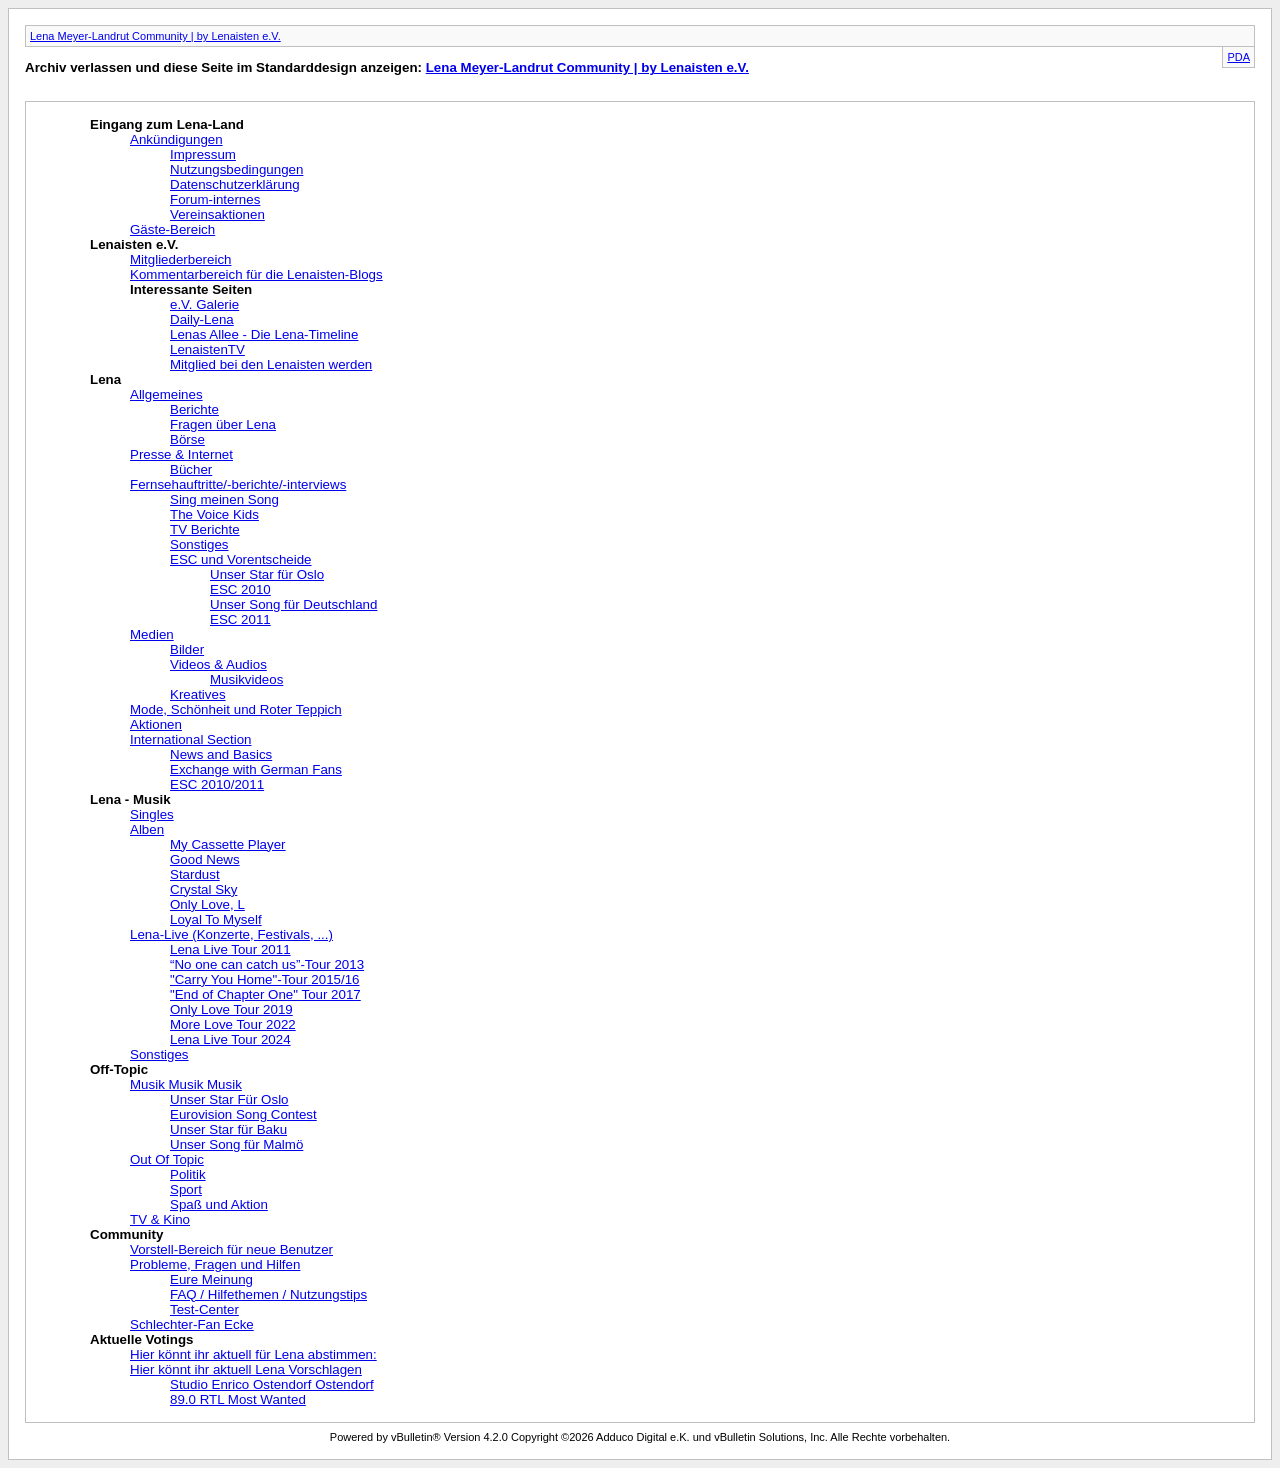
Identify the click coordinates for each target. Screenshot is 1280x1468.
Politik (188, 1174)
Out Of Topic (167, 1159)
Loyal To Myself (216, 919)
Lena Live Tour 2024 (230, 1039)
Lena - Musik (130, 799)
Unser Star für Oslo (267, 574)
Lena (105, 379)
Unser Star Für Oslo (229, 1099)
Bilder (187, 649)
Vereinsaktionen (217, 214)
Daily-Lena (202, 319)
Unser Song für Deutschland (293, 604)
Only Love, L (207, 904)
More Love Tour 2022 (233, 1024)
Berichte (194, 409)
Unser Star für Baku (228, 1129)
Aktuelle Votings (141, 1339)
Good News (205, 859)
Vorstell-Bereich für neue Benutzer (231, 1249)
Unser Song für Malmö (236, 1144)
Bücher (191, 469)
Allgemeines (166, 394)
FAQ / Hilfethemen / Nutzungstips (268, 1294)
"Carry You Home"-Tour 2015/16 (265, 979)
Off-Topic (119, 1069)
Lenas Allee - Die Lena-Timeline (264, 334)
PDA (1238, 57)
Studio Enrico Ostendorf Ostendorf (272, 1384)
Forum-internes (215, 199)
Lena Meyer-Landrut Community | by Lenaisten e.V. (155, 36)
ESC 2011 (240, 619)
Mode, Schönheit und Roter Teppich (236, 709)
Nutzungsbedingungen (236, 169)
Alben (147, 829)
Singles (152, 814)
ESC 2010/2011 (217, 784)
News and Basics (221, 754)
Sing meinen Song (224, 499)
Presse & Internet (181, 454)
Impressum (203, 154)
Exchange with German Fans (256, 769)
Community (126, 1234)
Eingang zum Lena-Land (167, 124)
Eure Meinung (211, 1279)
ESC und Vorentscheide (241, 559)
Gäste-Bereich (172, 229)
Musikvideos (246, 679)
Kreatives (198, 694)
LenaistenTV (207, 349)
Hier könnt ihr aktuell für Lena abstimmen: (253, 1354)
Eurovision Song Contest (243, 1114)
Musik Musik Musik (186, 1084)
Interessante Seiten (191, 289)
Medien (152, 634)
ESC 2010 (240, 589)
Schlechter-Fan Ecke (192, 1324)
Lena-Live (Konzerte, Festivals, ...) (231, 934)
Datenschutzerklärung (235, 184)
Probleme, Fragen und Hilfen (215, 1264)
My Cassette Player (228, 844)
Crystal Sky (203, 889)
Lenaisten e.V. (134, 244)
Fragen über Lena (223, 424)
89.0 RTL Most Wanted (238, 1399)
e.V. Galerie (204, 304)
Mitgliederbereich (181, 259)
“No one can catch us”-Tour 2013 (267, 964)
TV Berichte (205, 529)
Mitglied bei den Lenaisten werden (271, 364)
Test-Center (204, 1309)
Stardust (195, 874)
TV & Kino (160, 1219)
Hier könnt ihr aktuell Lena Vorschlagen (246, 1369)
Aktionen (156, 724)
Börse (187, 439)
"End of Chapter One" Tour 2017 (265, 994)
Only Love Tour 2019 (231, 1009)
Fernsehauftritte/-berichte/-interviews (238, 484)
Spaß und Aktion (219, 1204)
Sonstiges (199, 544)
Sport (186, 1189)
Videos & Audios (218, 664)
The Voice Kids (214, 514)
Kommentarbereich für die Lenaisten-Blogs (256, 274)
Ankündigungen (176, 139)
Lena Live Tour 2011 (230, 949)
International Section (191, 739)
